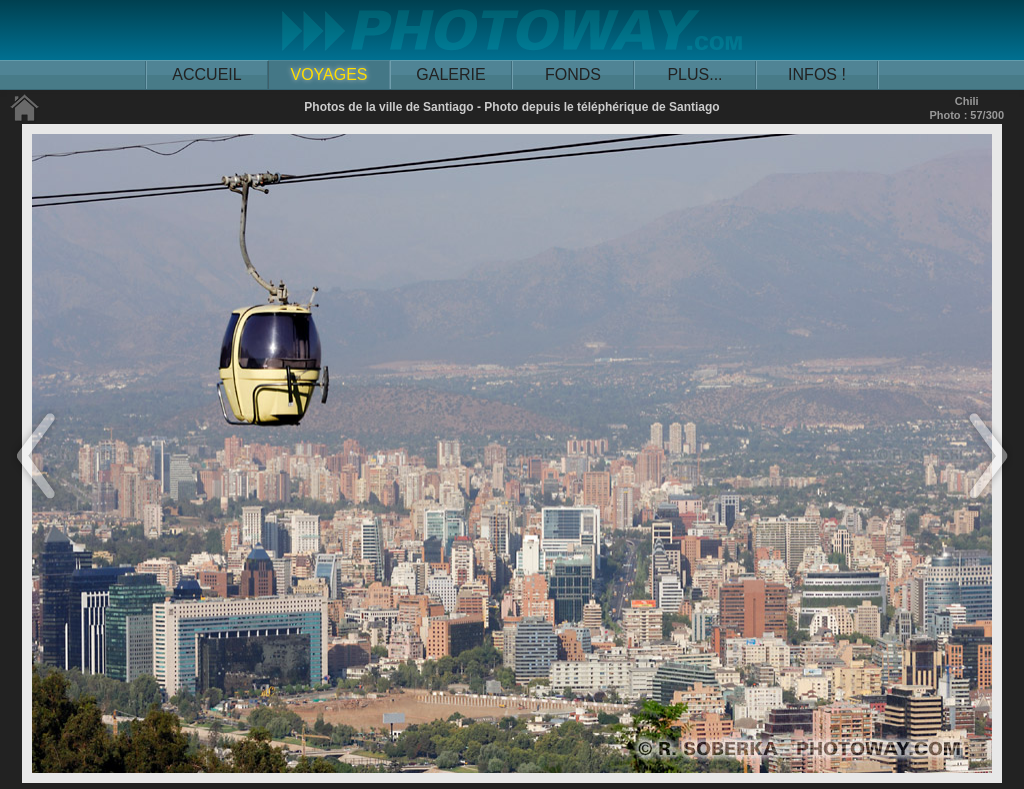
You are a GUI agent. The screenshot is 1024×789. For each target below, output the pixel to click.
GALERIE (450, 74)
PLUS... (694, 74)
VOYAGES (328, 74)
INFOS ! (817, 74)
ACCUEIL (206, 74)
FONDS (573, 74)
